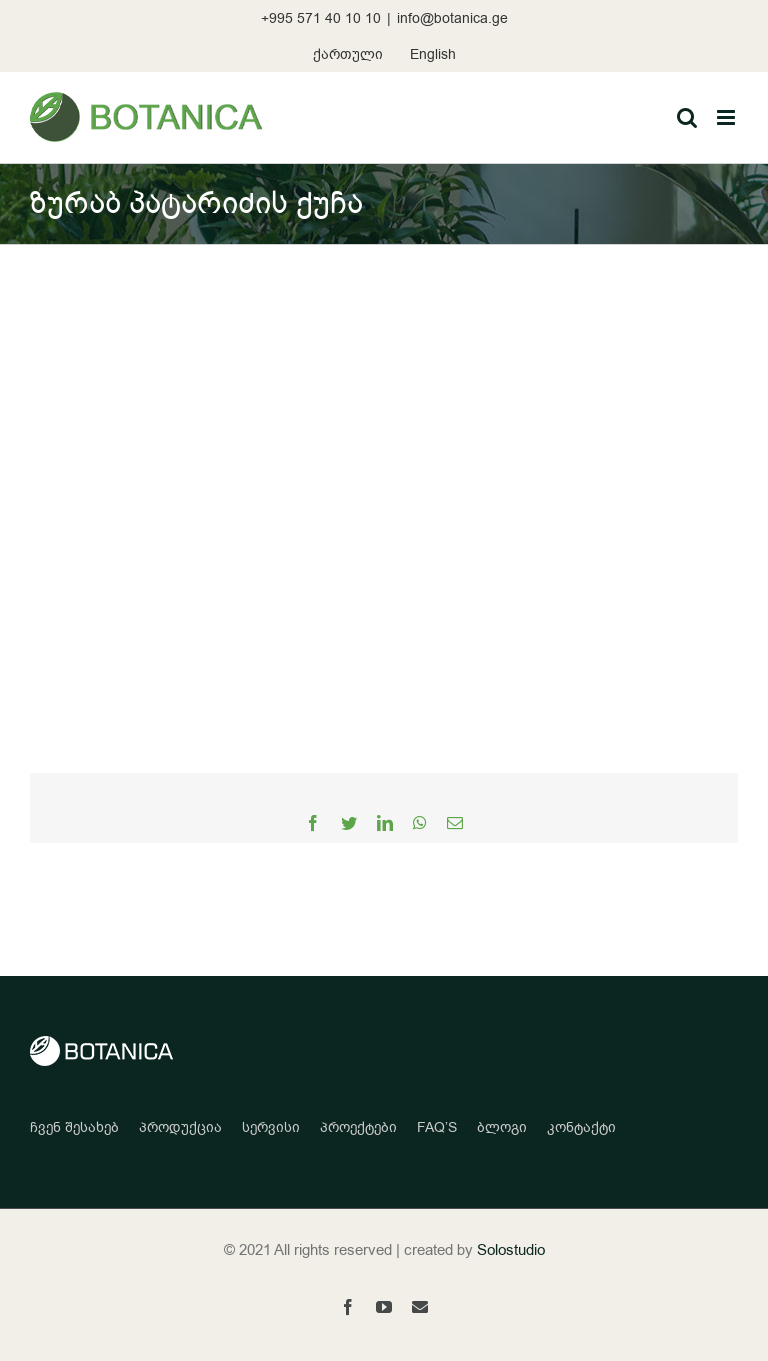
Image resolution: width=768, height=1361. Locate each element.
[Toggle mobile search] (687, 117)
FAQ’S (437, 1127)
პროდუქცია (180, 1127)
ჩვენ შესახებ (74, 1127)
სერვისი (271, 1127)
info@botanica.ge (452, 18)
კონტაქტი (581, 1127)
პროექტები (358, 1127)
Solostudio (511, 1250)
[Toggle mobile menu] (727, 117)
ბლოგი (502, 1127)
